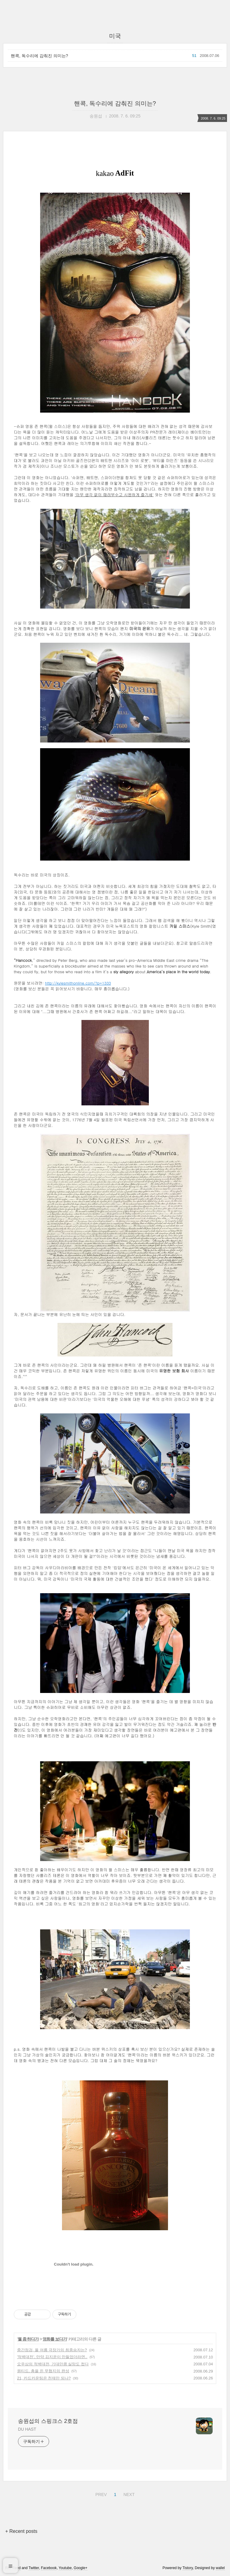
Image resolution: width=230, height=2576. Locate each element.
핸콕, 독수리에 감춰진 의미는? (39, 55)
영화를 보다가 (55, 2339)
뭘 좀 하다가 (28, 2339)
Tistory (187, 2568)
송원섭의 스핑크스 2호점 (48, 2421)
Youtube (65, 2568)
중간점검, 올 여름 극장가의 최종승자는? (52, 2350)
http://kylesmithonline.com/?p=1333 (78, 983)
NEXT (128, 2493)
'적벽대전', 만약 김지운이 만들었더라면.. (52, 2357)
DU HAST (27, 2429)
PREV (100, 2493)
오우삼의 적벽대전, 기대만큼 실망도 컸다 (53, 2364)
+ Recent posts (21, 2531)
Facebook (49, 2568)
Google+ (80, 2568)
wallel (220, 2568)
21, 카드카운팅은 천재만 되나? (44, 2378)
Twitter (33, 2568)
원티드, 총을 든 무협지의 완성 (43, 2371)
